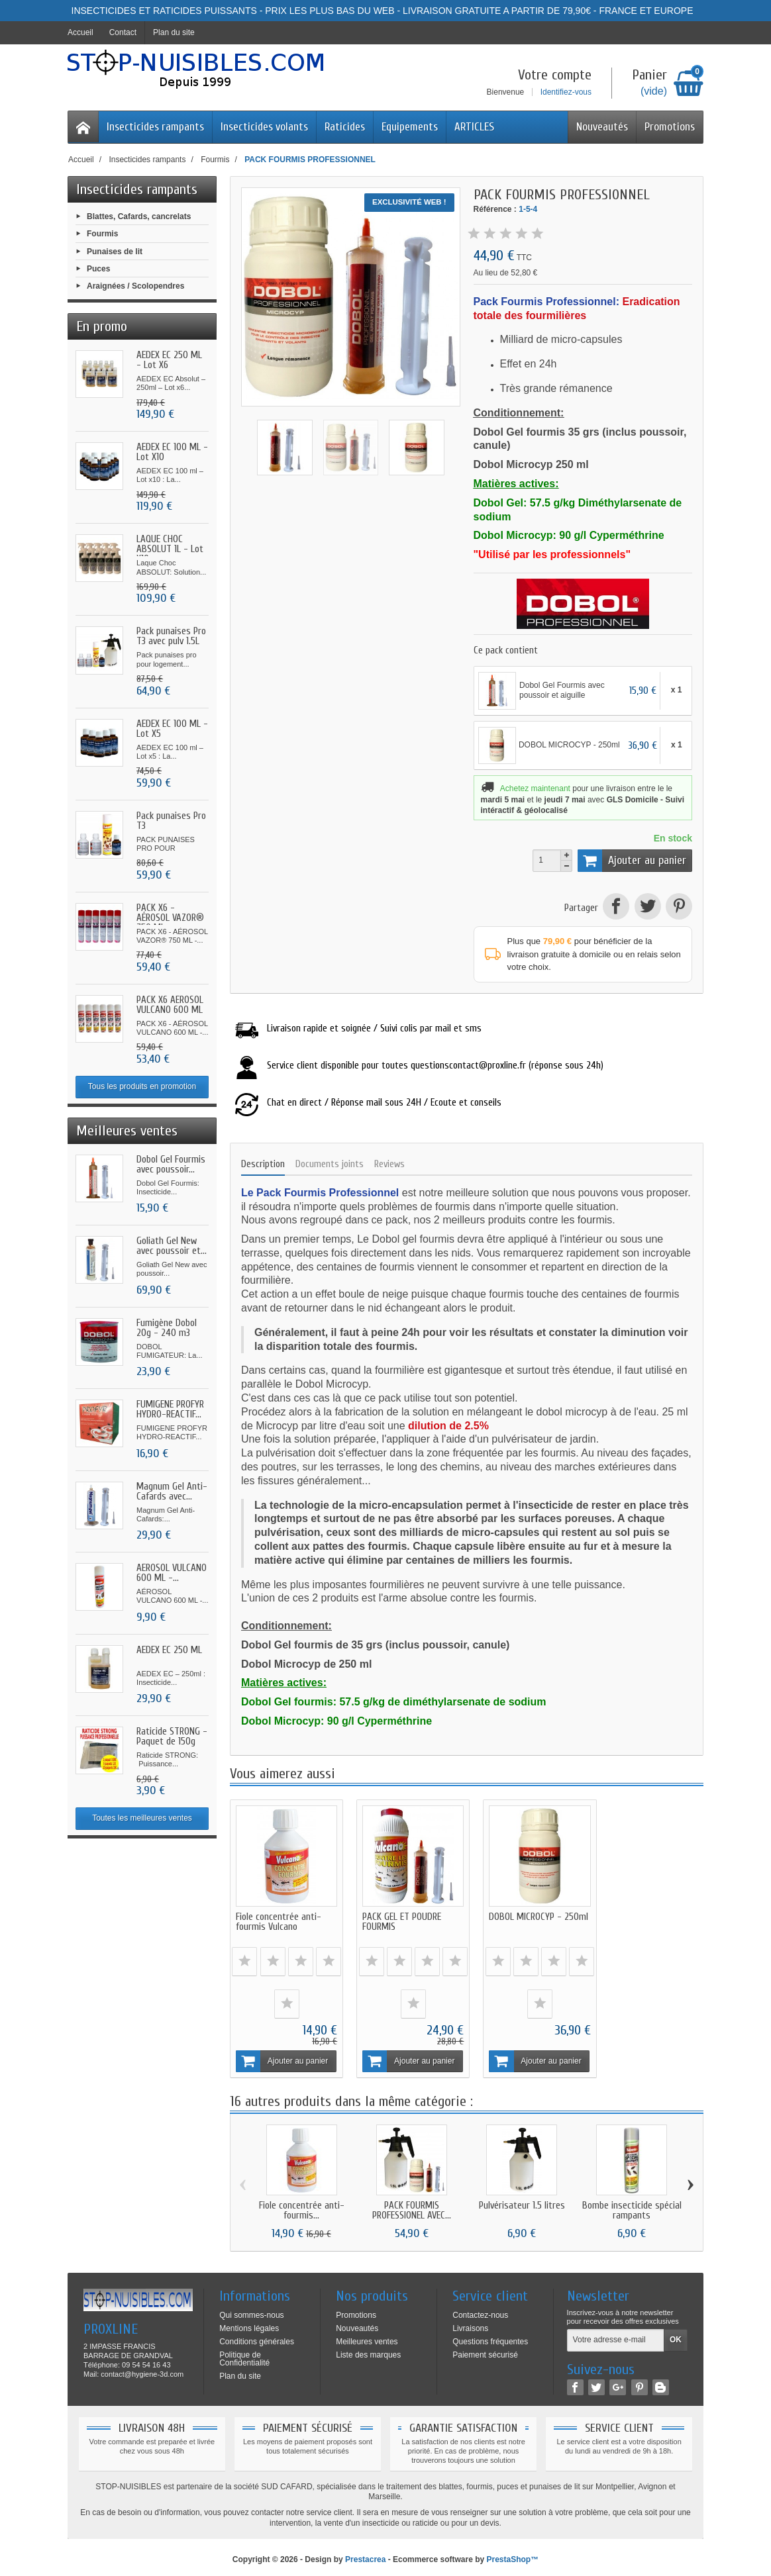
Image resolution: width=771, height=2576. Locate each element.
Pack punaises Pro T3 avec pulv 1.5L (171, 636)
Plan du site (240, 2370)
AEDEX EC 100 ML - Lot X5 (172, 728)
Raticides (345, 126)
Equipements (410, 126)
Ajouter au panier (632, 860)
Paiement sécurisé (485, 2349)
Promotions (669, 126)
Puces (98, 268)
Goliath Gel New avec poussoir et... (171, 1246)
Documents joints (329, 1164)
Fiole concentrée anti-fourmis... (301, 2206)
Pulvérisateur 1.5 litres (522, 2201)
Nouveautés (602, 126)
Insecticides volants (264, 126)
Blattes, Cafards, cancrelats (139, 216)
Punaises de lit (114, 251)
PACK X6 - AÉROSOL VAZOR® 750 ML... (170, 917)
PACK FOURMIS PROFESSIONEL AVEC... (411, 2206)
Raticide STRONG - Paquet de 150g (171, 1736)
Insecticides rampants (155, 126)
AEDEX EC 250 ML (169, 1650)
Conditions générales (256, 2336)
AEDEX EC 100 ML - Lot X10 (172, 452)
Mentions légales (249, 2323)
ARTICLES (474, 126)
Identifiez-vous (565, 92)
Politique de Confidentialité (244, 2353)
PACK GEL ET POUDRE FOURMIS (397, 1917)
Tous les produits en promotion (142, 1086)
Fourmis (102, 233)
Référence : (495, 209)
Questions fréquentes (490, 2336)
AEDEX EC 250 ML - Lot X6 (169, 360)
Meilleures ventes (366, 2336)
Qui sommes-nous (251, 2309)
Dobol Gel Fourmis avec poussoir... (170, 1164)
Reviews (389, 1164)
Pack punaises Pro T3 (171, 821)
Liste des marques (368, 2349)
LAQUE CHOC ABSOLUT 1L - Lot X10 (169, 549)
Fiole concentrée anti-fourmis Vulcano (278, 1917)
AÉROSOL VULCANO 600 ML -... (171, 1573)
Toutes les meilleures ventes (142, 1818)
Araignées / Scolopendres (135, 286)
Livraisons (470, 2323)
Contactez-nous (480, 2309)
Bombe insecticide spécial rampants (632, 2206)
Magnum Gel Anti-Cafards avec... (171, 1491)
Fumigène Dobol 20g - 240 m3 (166, 1328)
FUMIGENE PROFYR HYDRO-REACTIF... (170, 1409)
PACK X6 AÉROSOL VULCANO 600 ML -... (169, 1010)
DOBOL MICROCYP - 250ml (516, 1917)
